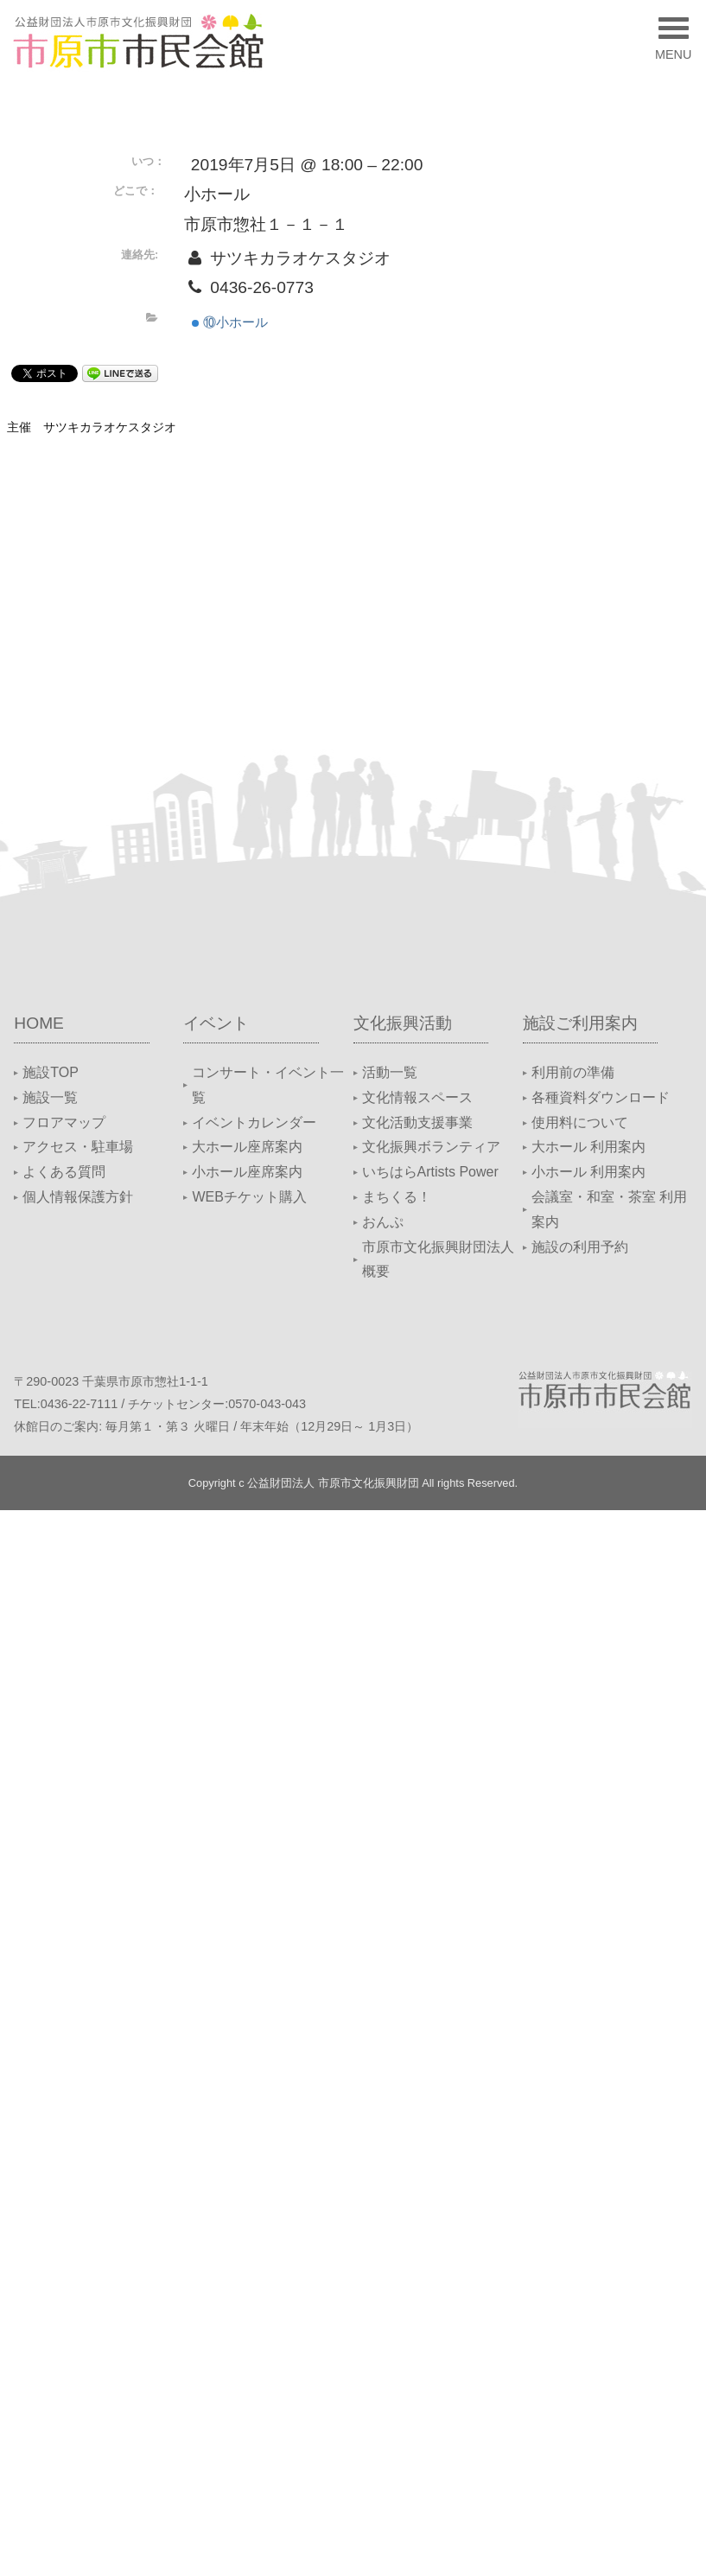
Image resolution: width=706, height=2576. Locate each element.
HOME (39, 1023)
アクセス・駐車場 (77, 1146)
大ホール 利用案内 (588, 1146)
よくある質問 (63, 1171)
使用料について (579, 1122)
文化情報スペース (417, 1097)
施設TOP (50, 1072)
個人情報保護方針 (77, 1196)
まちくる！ (396, 1196)
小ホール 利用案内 (588, 1171)
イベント (216, 1023)
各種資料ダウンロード (600, 1097)
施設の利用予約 (579, 1247)
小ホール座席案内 (247, 1171)
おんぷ (383, 1222)
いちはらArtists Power (430, 1171)
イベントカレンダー (254, 1122)
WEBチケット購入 (249, 1196)
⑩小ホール (230, 322)
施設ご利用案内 (580, 1023)
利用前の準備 (572, 1072)
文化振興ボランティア (431, 1146)
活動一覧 (389, 1072)
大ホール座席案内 (247, 1146)
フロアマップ (63, 1122)
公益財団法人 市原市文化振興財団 (333, 1482)
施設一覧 (50, 1097)
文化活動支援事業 (417, 1122)
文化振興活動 (402, 1023)
